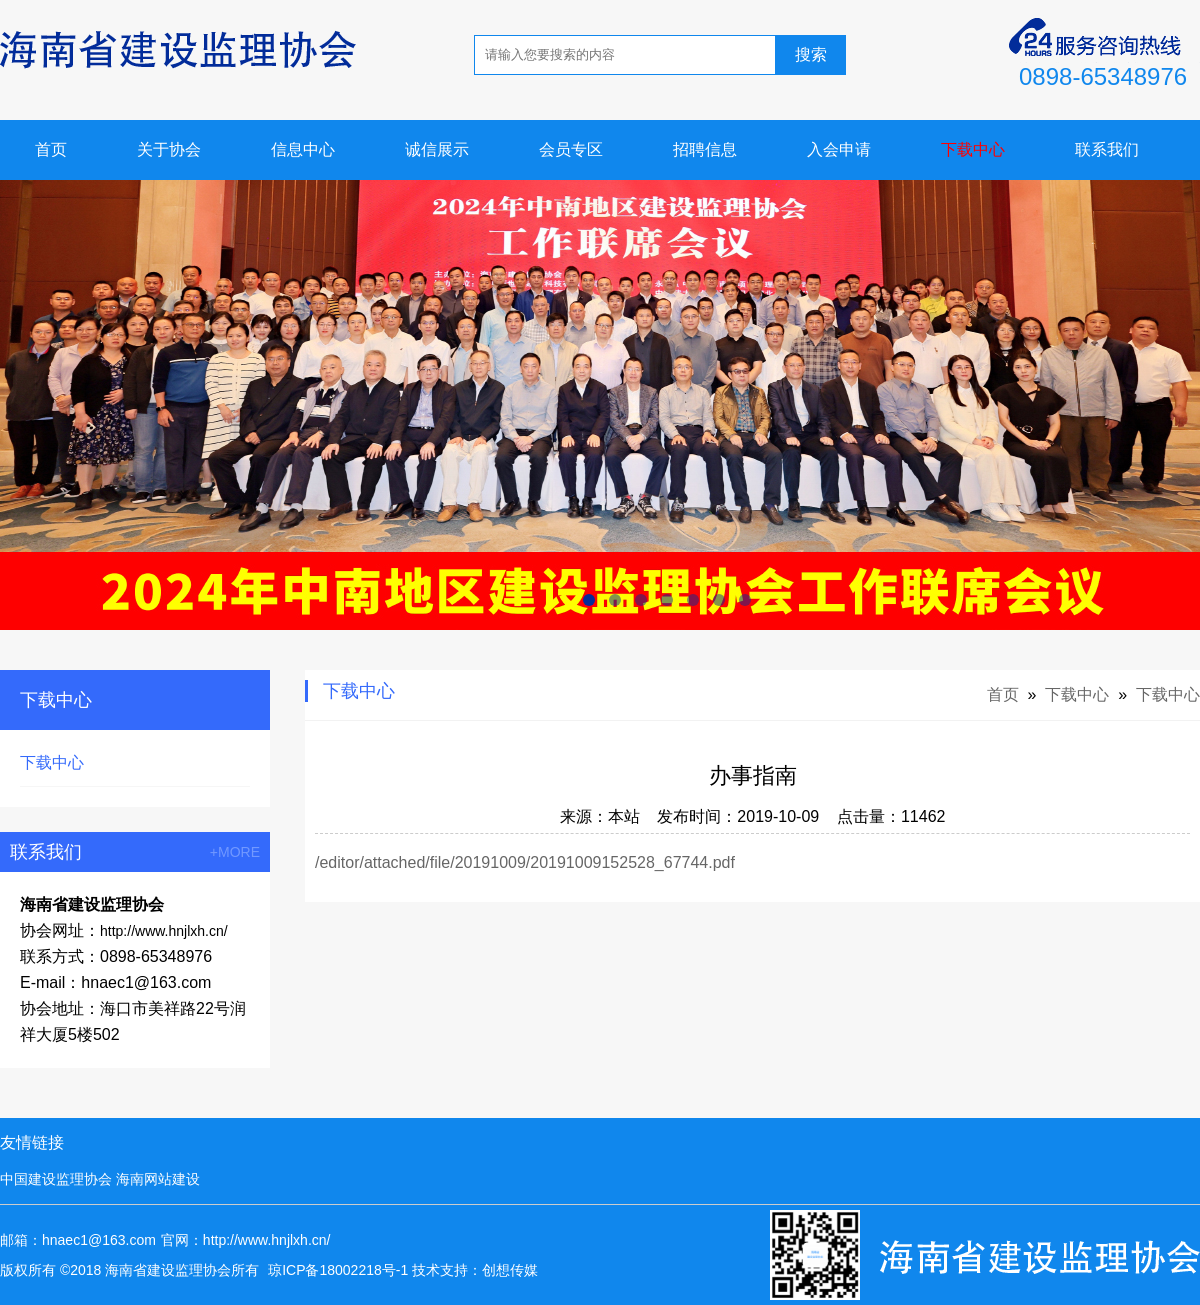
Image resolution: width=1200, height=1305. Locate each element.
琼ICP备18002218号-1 (338, 1270)
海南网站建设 (158, 1179)
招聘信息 (705, 149)
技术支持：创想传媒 (475, 1270)
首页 (51, 149)
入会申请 (839, 149)
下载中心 (973, 149)
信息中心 (303, 149)
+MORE (235, 852)
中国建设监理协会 (56, 1179)
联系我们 (1107, 149)
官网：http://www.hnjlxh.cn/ (246, 1240)
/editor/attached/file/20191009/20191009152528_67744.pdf (525, 862)
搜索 (811, 54)
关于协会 (169, 149)
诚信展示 (437, 149)
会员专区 (571, 149)
